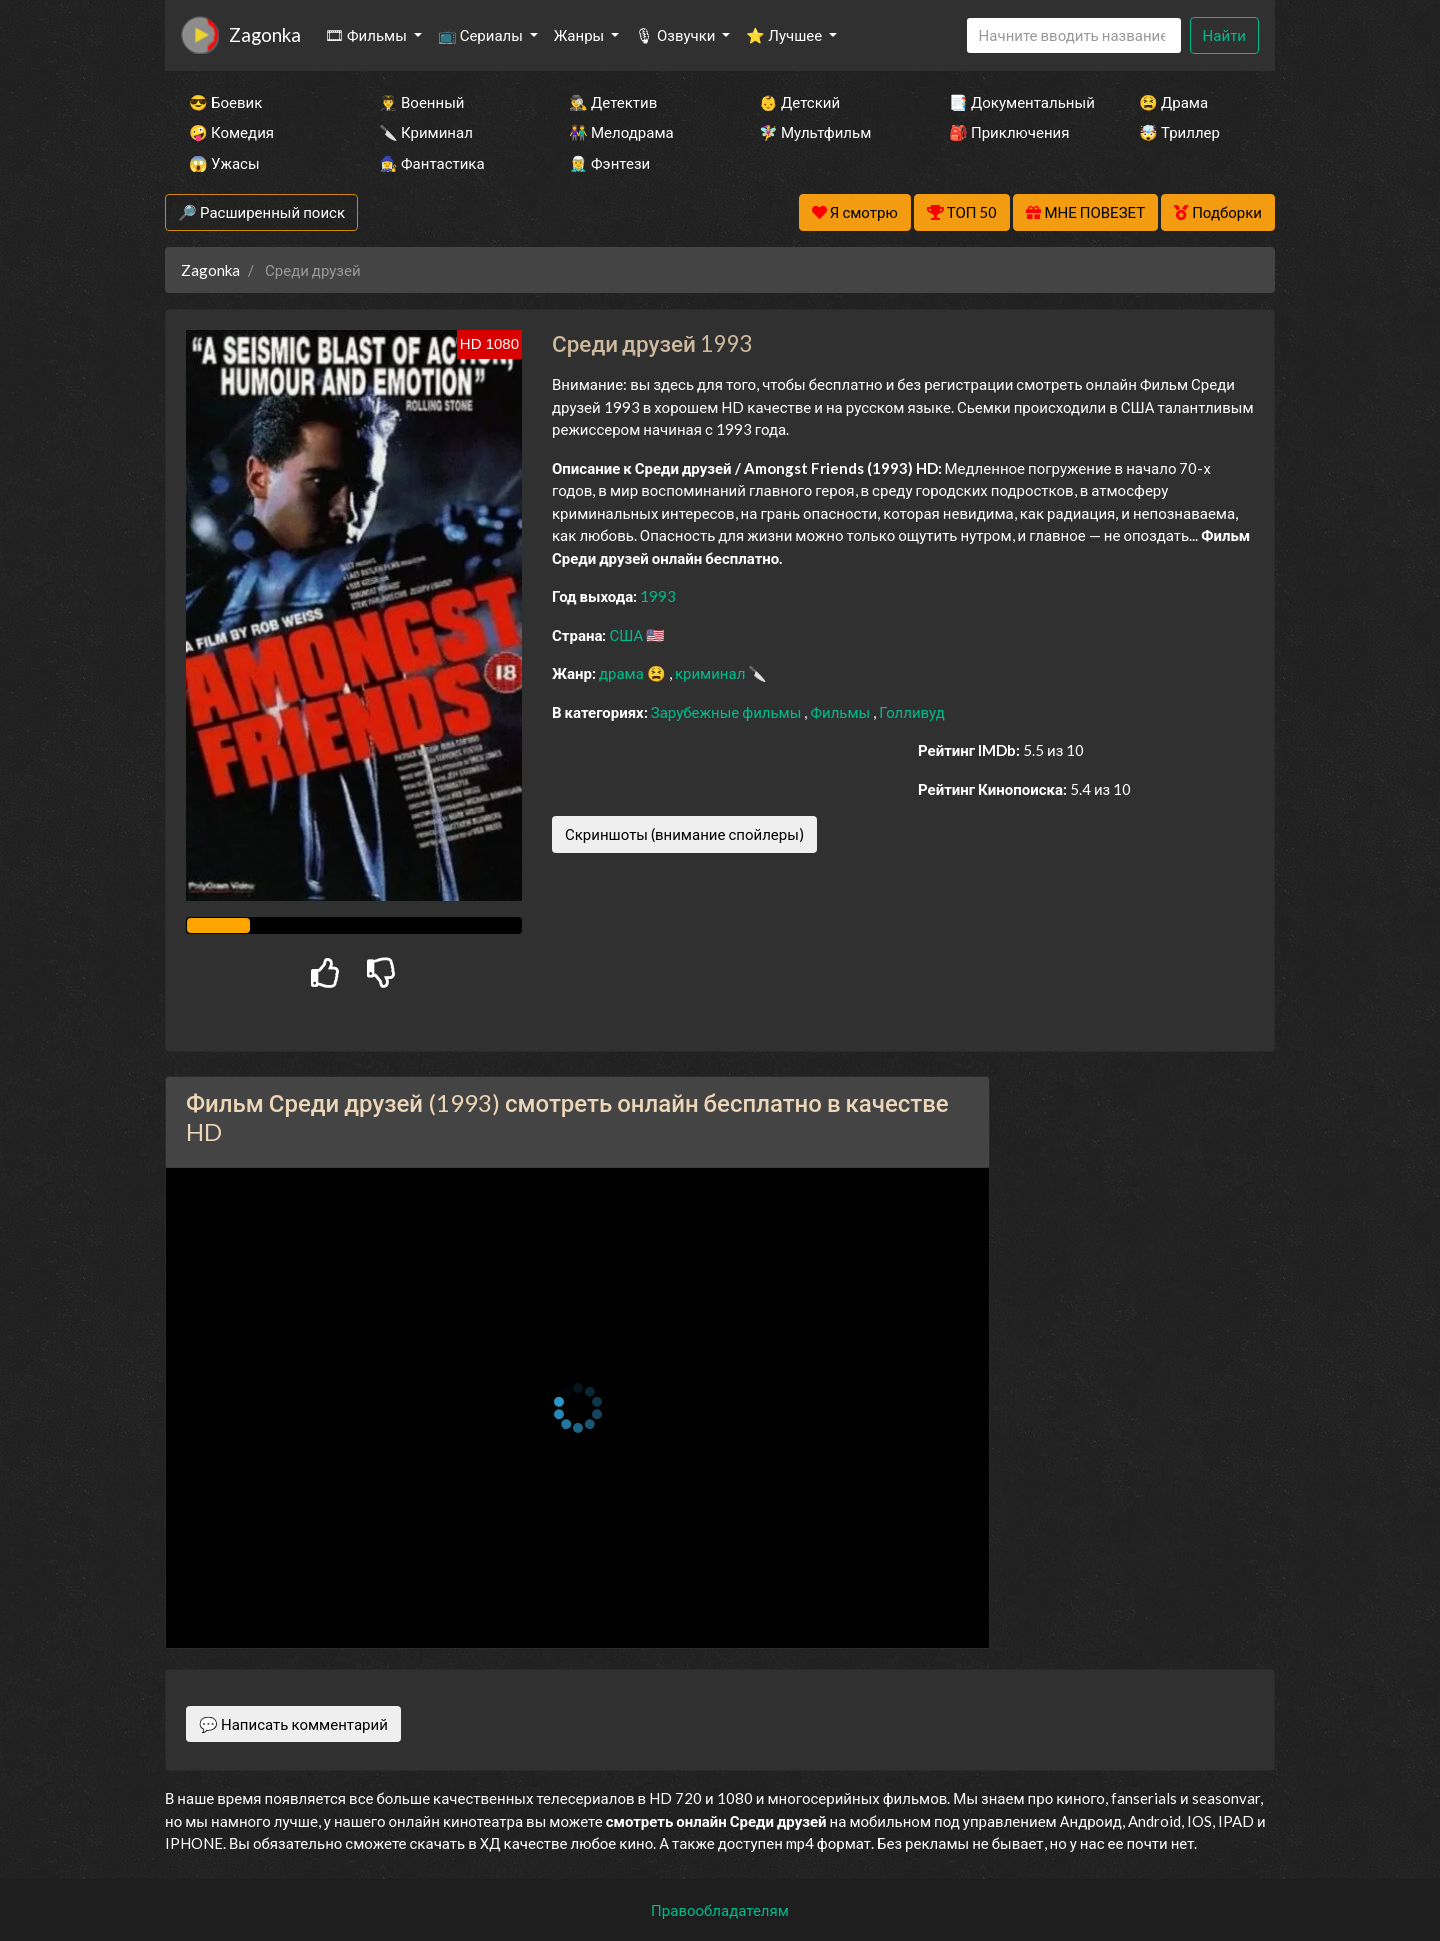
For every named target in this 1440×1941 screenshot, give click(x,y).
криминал (711, 673)
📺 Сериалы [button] (482, 35)
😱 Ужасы (224, 163)
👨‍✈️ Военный (421, 102)
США (627, 635)
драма (623, 673)
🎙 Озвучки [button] (676, 35)
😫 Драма (1173, 102)
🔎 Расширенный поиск (261, 212)
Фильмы (841, 712)
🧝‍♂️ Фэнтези (609, 163)
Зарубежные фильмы (728, 712)
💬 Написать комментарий (293, 1724)
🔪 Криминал (426, 132)
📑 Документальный (1017, 102)
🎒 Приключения (1009, 132)
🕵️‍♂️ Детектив (613, 102)
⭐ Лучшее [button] (785, 35)
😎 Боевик (225, 102)
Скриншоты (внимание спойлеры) (684, 834)
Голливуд (912, 712)
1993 (658, 596)
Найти (1224, 35)
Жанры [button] (581, 35)
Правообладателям (720, 1910)
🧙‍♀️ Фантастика (432, 163)
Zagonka (265, 34)
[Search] (1074, 35)
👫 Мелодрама (621, 132)
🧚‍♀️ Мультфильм (815, 132)
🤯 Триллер (1179, 132)
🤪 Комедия (231, 132)
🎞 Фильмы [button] (367, 35)
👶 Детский (799, 102)
